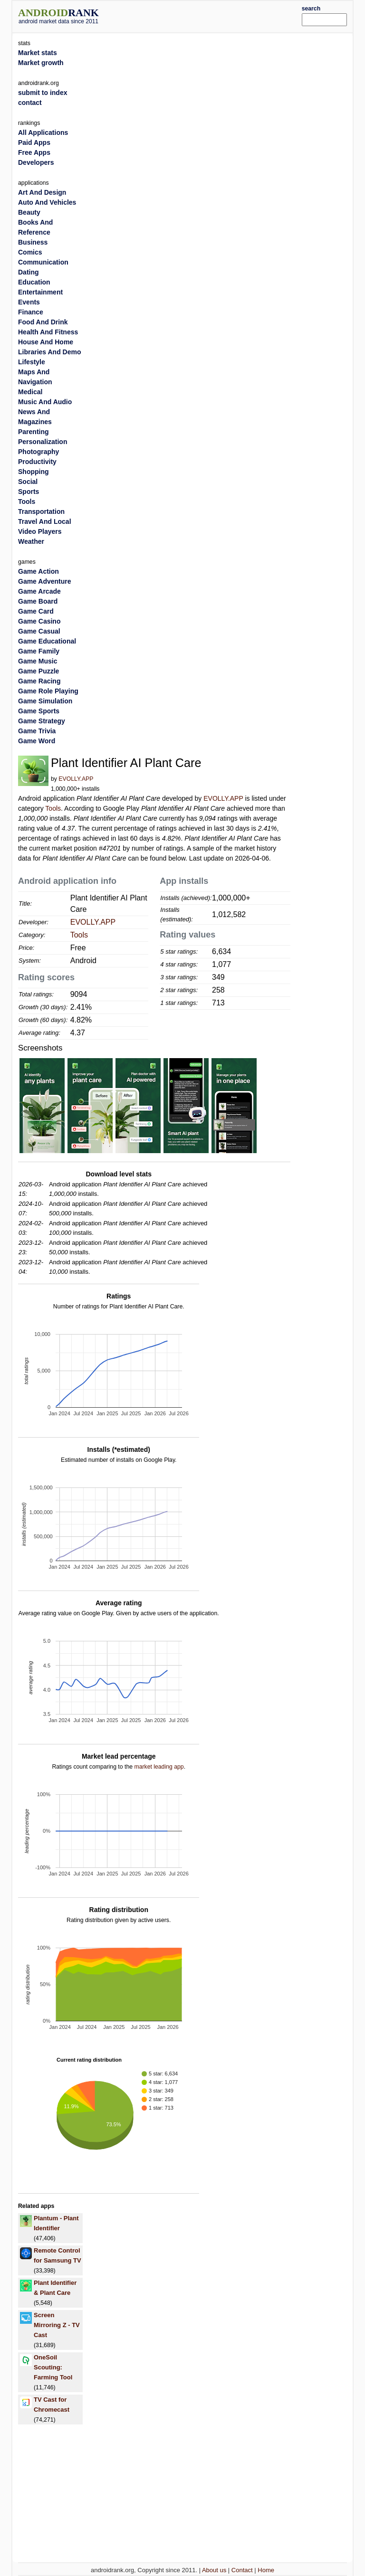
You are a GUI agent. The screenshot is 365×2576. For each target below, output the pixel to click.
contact (30, 102)
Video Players (40, 531)
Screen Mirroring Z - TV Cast (57, 2325)
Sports (28, 491)
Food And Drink (42, 322)
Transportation (41, 511)
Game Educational (47, 641)
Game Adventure (44, 581)
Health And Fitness (48, 332)
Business (33, 242)
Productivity (37, 461)
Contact (242, 2570)
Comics (30, 252)
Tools (53, 808)
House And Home (45, 342)
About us (214, 2570)
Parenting (33, 432)
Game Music (37, 661)
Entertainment (40, 292)
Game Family (38, 651)
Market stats (37, 53)
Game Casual (39, 631)
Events (29, 302)
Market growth (41, 62)
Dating (28, 272)
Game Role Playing (48, 691)
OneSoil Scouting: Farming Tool (53, 2367)
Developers (36, 162)
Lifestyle (31, 362)
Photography (38, 451)
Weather (31, 541)
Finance (30, 312)
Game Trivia (37, 731)
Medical (30, 392)
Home (266, 2570)
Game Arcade (39, 591)
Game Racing (39, 681)
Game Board (38, 601)
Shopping (33, 471)
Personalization (42, 441)
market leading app (158, 1766)
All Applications (43, 132)
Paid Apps (34, 142)
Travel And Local (44, 521)
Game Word (36, 741)
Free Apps (34, 152)
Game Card (36, 611)
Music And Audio (45, 402)
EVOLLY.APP (75, 779)
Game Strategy (41, 721)
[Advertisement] (214, 15)
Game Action (38, 571)
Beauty (29, 212)
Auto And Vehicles (47, 202)
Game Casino (39, 621)
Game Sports (38, 711)
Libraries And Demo (49, 352)
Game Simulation (45, 701)
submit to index (42, 92)
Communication (43, 262)
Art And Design (42, 192)
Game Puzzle (38, 671)
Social (28, 481)
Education (34, 282)
